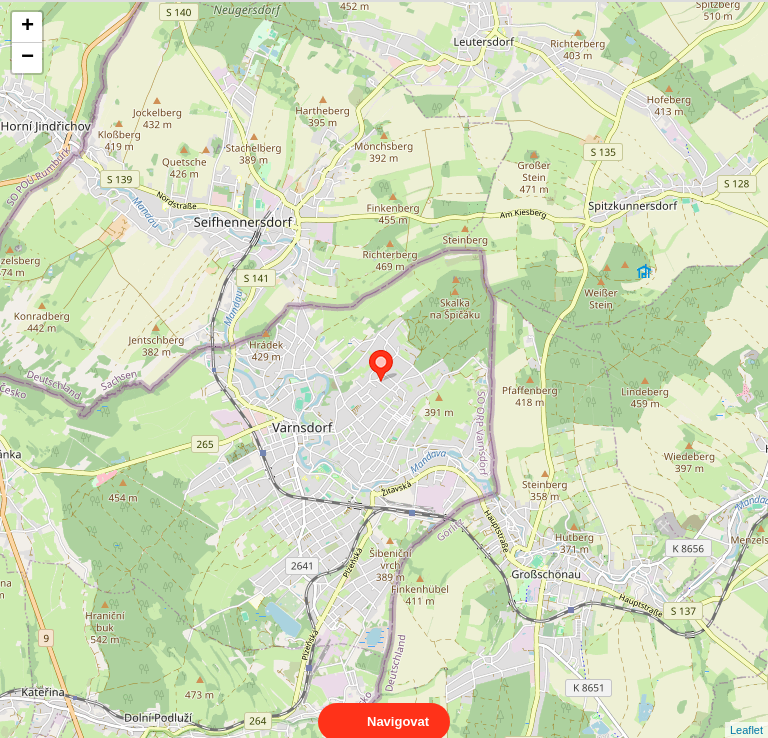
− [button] (27, 58)
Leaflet (746, 712)
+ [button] (27, 27)
